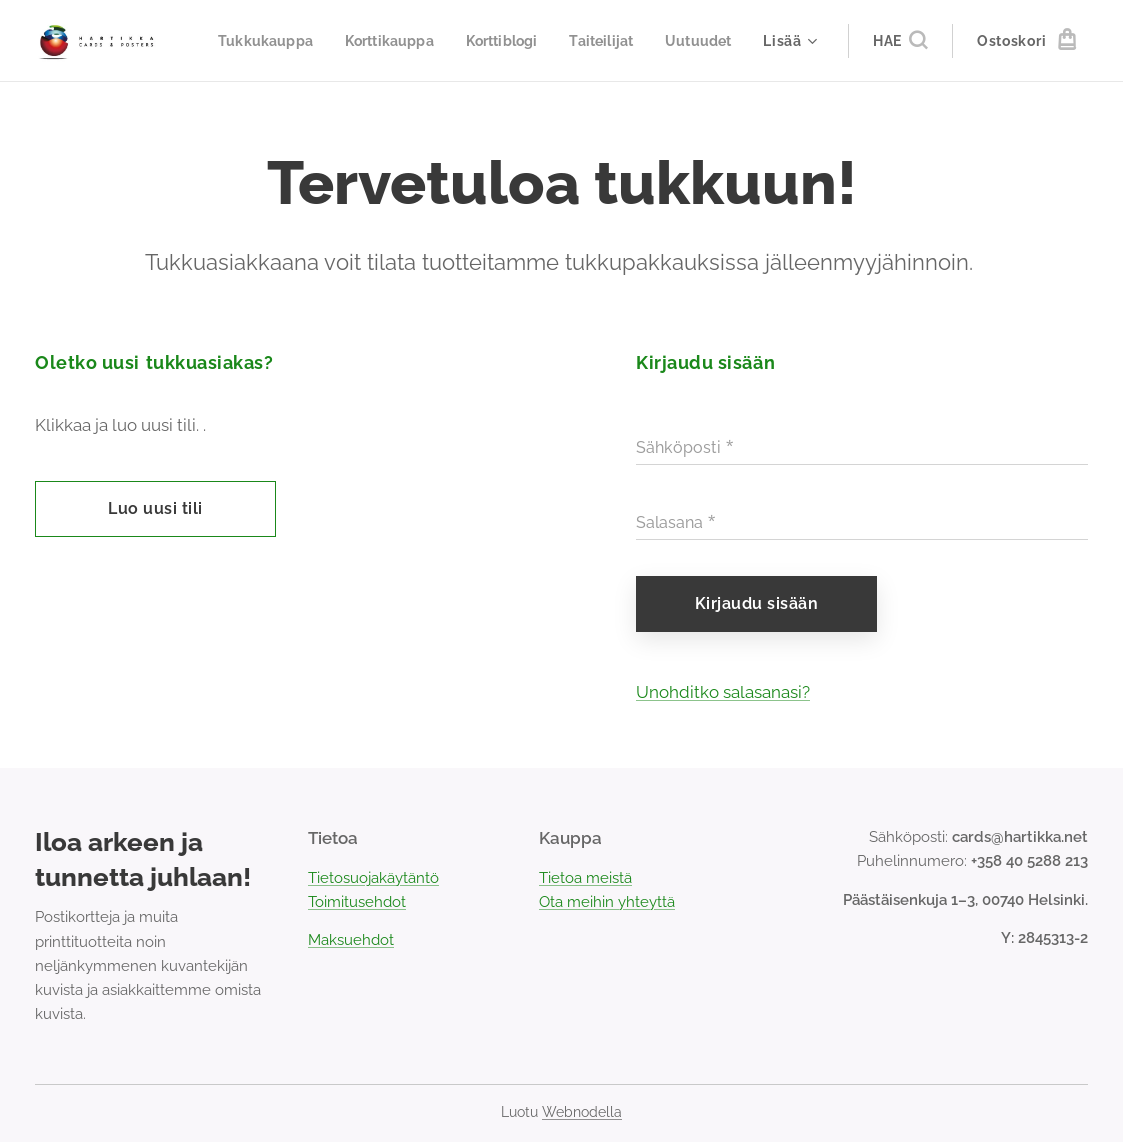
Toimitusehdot (357, 903)
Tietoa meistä (585, 878)
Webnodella (582, 1112)
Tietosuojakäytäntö (373, 878)
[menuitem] (348, 41)
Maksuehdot (351, 941)
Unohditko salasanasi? (723, 692)
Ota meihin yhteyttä (607, 903)
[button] (900, 41)
